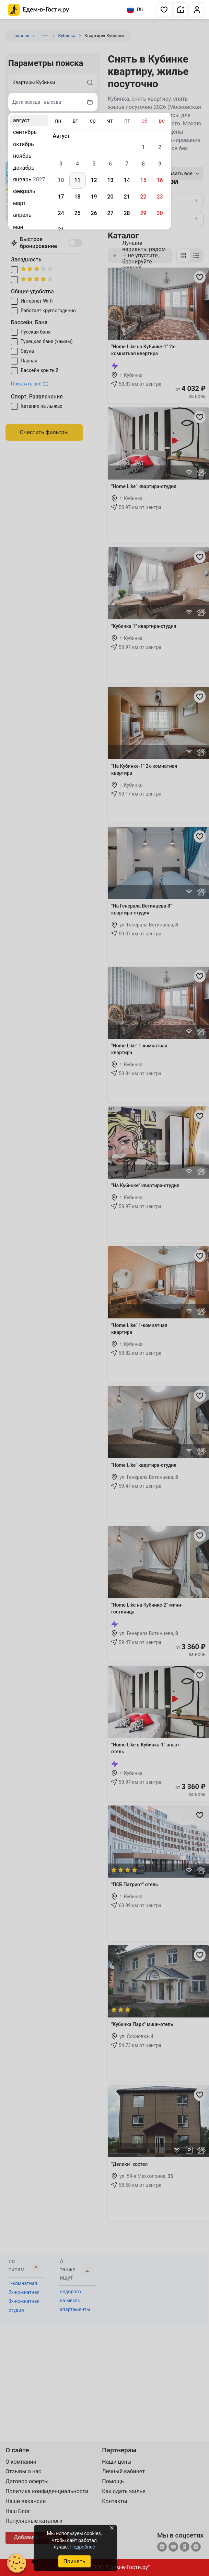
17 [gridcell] (61, 196)
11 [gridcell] (77, 180)
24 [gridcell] (61, 213)
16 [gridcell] (159, 180)
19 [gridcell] (94, 196)
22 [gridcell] (143, 196)
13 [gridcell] (110, 180)
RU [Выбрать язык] (135, 9)
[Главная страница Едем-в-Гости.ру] (38, 10)
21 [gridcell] (127, 196)
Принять (74, 2561)
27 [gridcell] (110, 213)
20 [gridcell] (110, 196)
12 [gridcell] (94, 180)
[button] (164, 9)
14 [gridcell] (127, 180)
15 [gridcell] (143, 180)
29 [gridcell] (143, 213)
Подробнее (82, 2547)
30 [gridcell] (159, 213)
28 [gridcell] (127, 213)
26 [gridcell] (94, 213)
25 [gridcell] (77, 213)
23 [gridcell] (159, 196)
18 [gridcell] (77, 196)
